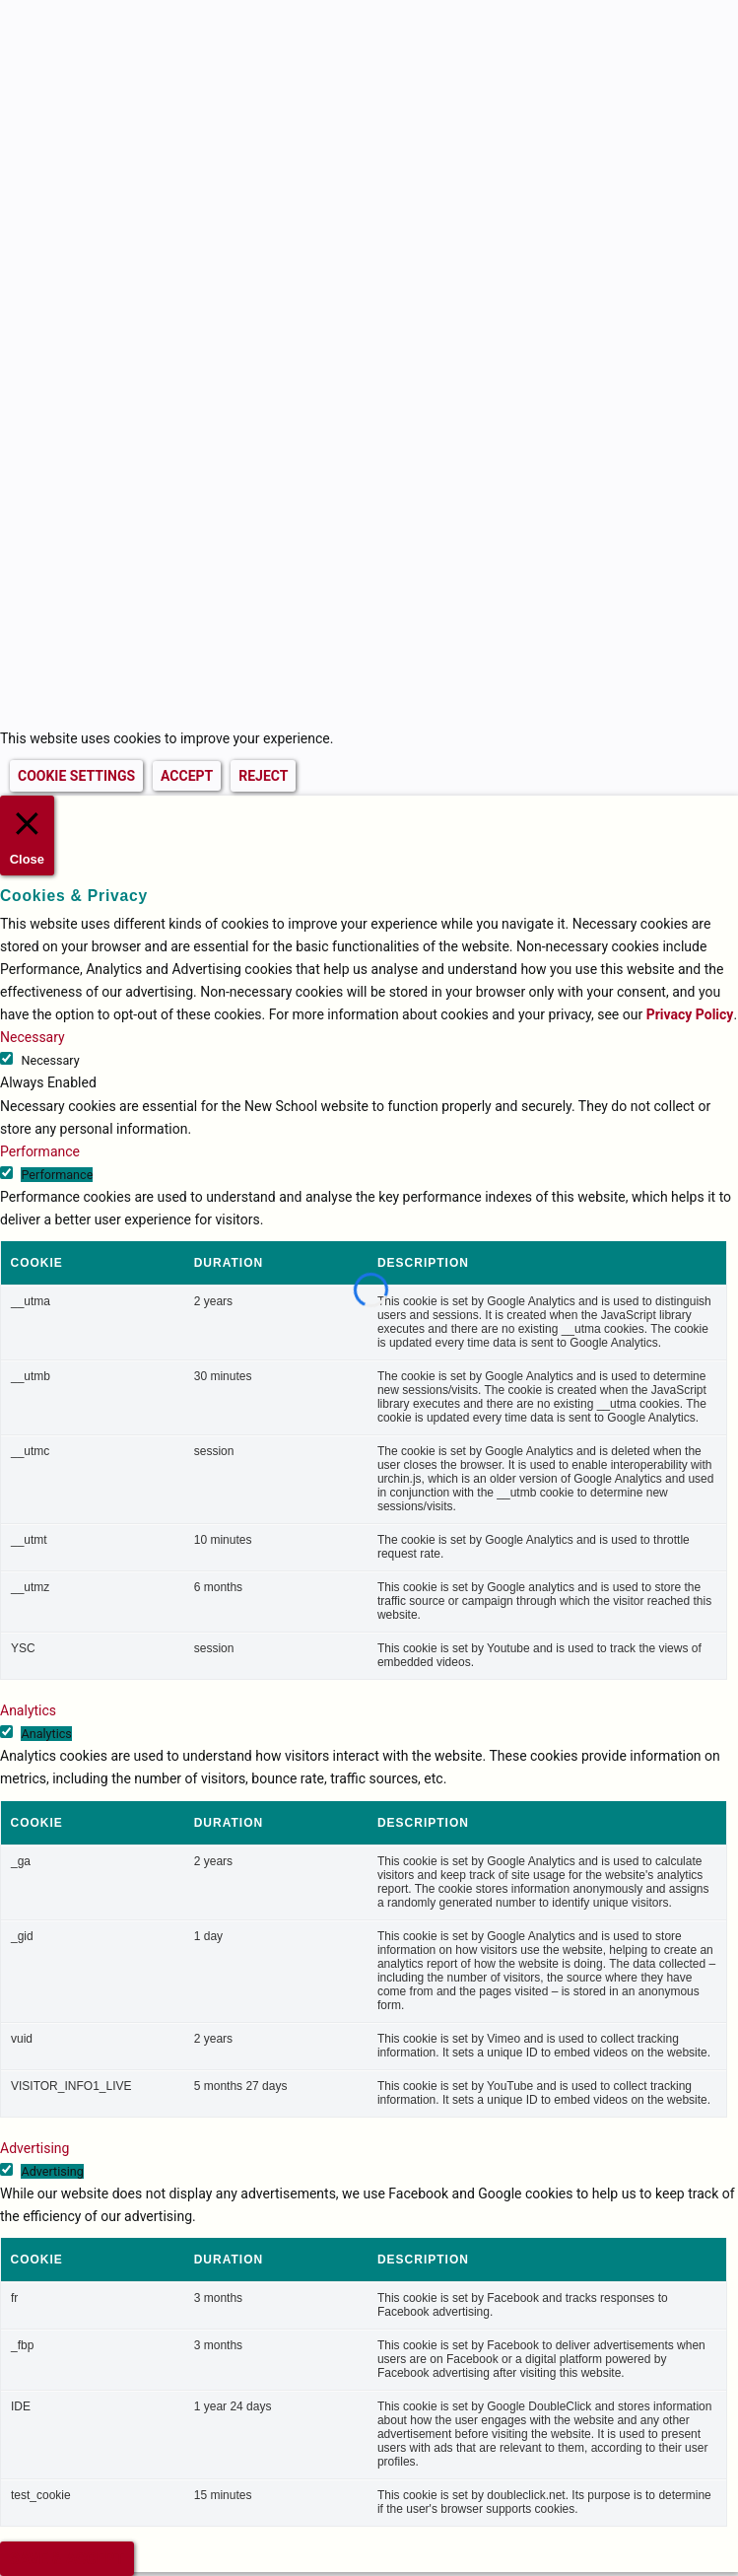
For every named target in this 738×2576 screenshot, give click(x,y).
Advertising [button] (34, 2148)
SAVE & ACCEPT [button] (67, 2558)
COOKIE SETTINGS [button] (76, 776)
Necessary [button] (32, 1037)
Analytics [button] (28, 1710)
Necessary (50, 1060)
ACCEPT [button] (187, 776)
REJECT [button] (263, 776)
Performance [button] (40, 1151)
